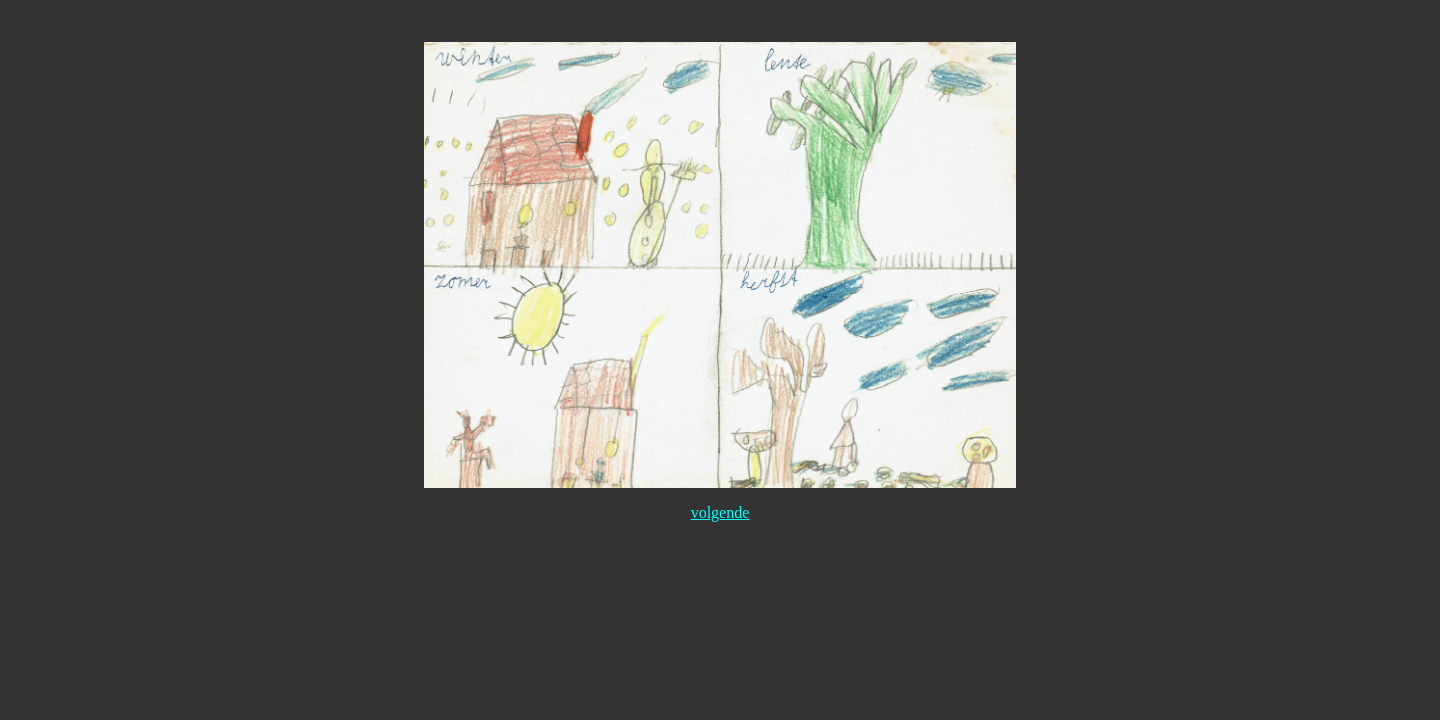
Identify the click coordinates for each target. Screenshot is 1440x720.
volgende (720, 512)
